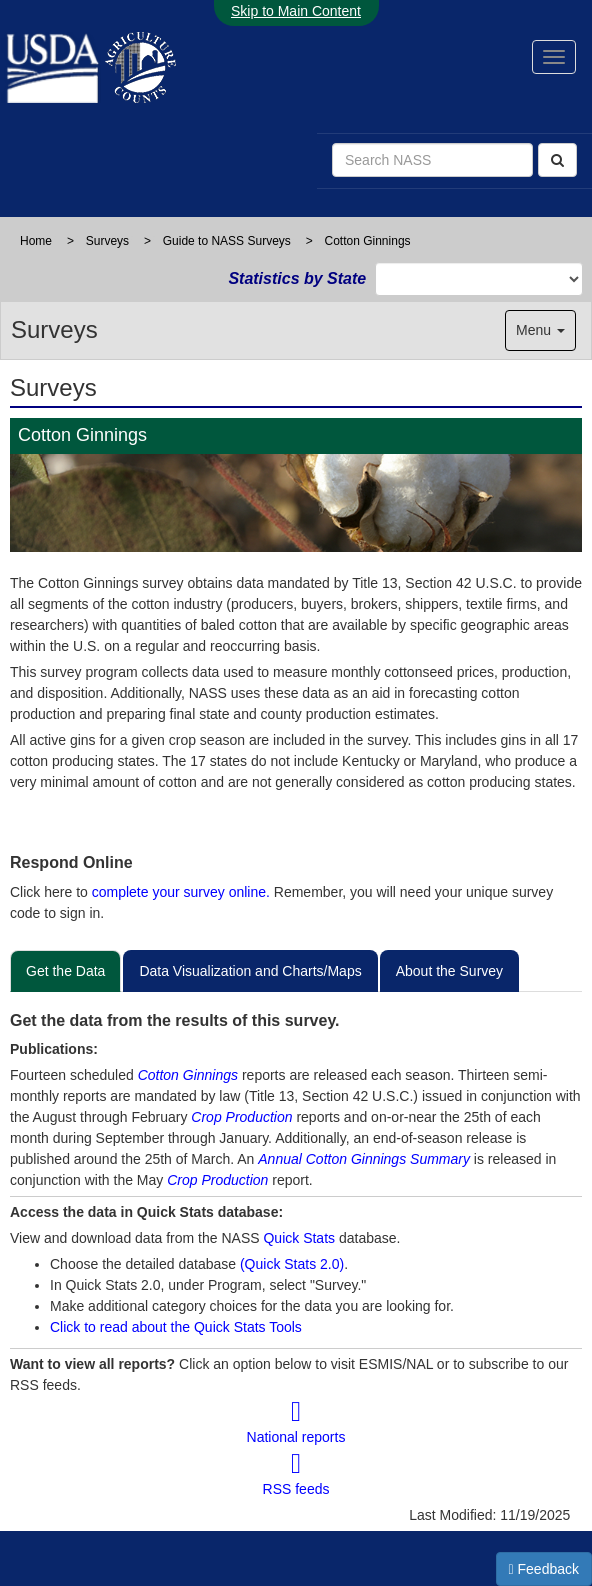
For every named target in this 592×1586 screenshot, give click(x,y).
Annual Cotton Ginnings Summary (364, 1159)
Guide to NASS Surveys (227, 241)
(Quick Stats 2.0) (292, 1264)
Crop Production (241, 1117)
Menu (540, 330)
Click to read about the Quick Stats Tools (176, 1327)
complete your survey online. (181, 892)
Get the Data (65, 971)
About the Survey (449, 971)
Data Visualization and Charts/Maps (250, 971)
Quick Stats (299, 1238)
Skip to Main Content (296, 11)
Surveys (107, 241)
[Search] (557, 160)
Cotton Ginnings (188, 1075)
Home (36, 241)
